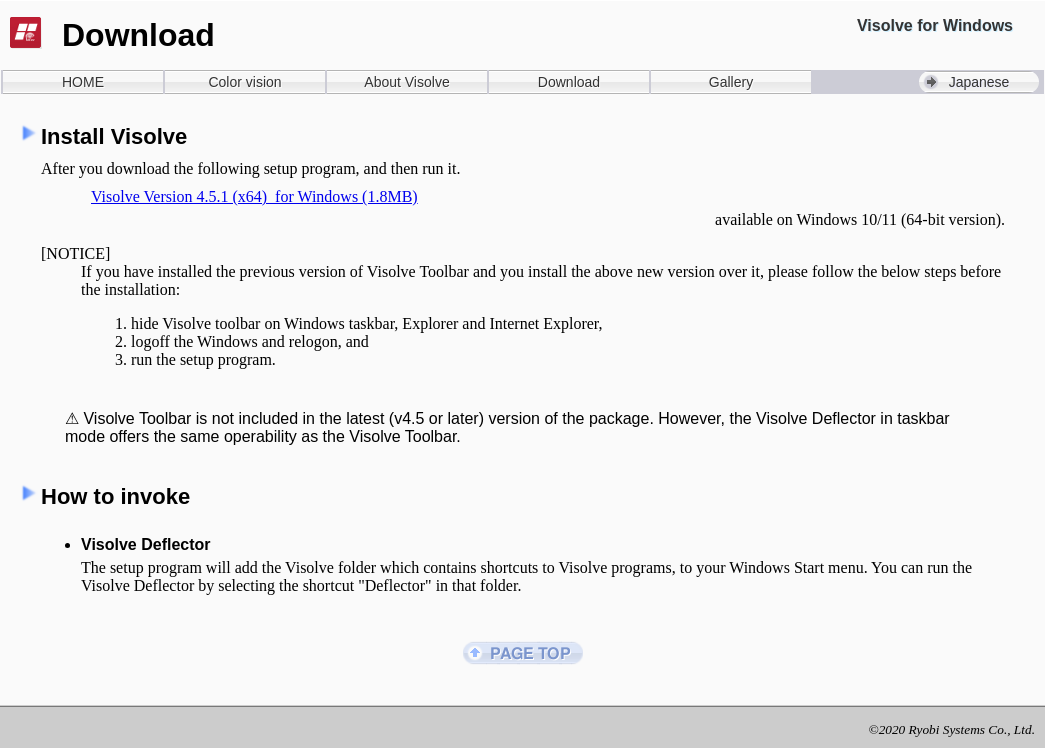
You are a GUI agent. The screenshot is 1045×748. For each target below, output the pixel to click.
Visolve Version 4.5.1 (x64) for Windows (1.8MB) (254, 196)
